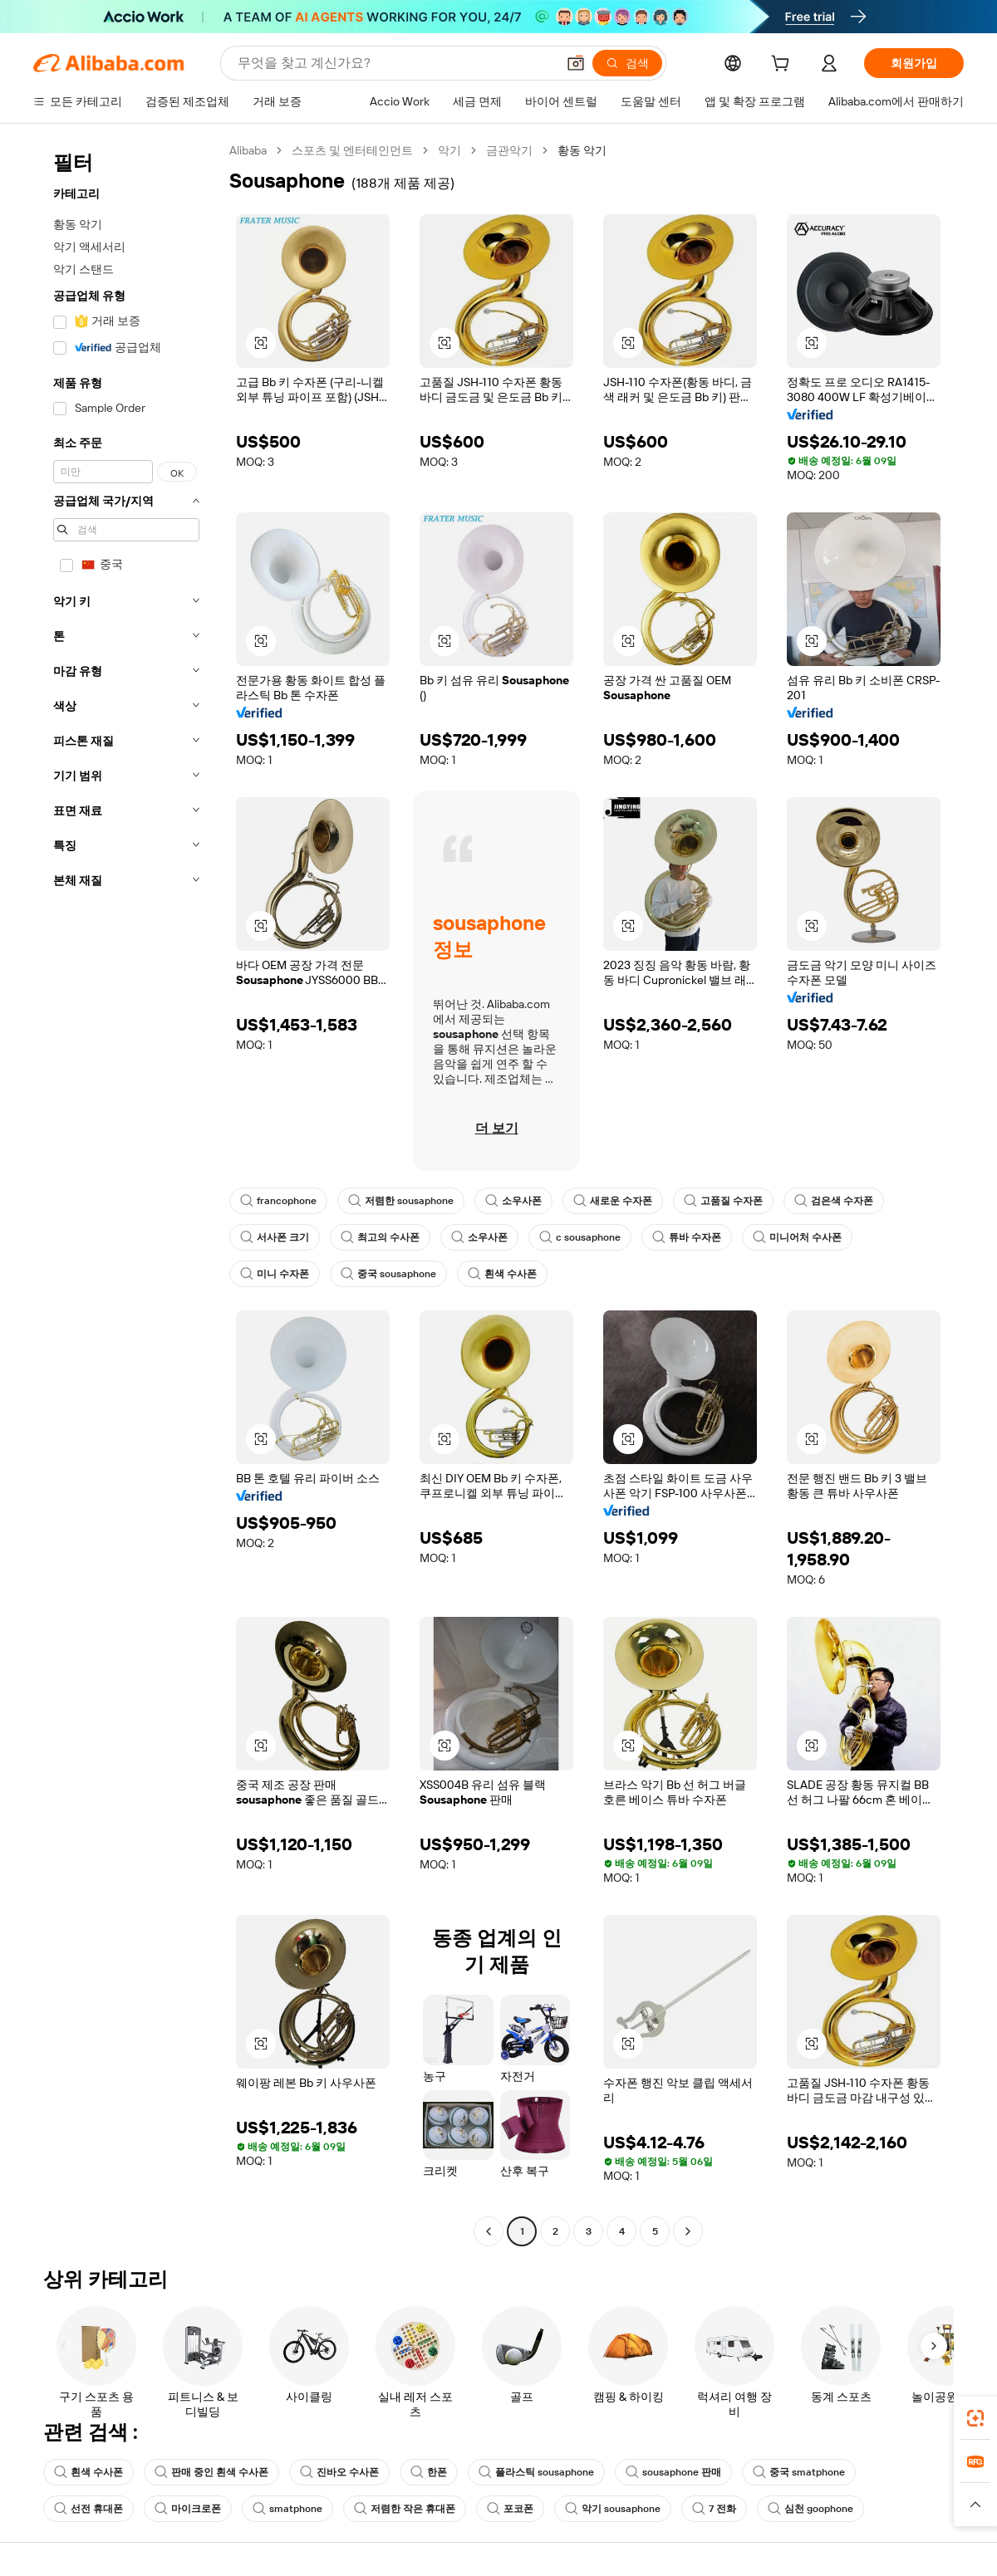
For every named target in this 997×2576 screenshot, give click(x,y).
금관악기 (509, 150)
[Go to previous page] (488, 2231)
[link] (975, 2418)
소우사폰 (513, 1200)
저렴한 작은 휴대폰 (404, 2508)
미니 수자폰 (274, 1274)
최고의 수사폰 (380, 1237)
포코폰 (510, 2508)
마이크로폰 (188, 2508)
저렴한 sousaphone (401, 1200)
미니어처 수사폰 (797, 1237)
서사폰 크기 (274, 1237)
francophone (278, 1200)
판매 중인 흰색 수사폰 (211, 2472)
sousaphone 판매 (673, 2472)
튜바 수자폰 (686, 1237)
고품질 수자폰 (723, 1200)
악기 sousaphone (613, 2508)
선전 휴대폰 (88, 2508)
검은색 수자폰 (833, 1200)
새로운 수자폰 (612, 1200)
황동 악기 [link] (582, 150)
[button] (576, 63)
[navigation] (126, 1193)
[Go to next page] (688, 2231)
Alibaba (248, 150)
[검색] (627, 63)
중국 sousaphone (388, 1274)
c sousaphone (580, 1237)
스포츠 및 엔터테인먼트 (352, 150)
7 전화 (714, 2508)
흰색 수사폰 (502, 1274)
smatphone (287, 2508)
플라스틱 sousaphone (536, 2472)
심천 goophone (810, 2508)
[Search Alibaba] (395, 63)
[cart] (783, 65)
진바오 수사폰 (339, 2472)
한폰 (428, 2472)
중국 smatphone (799, 2472)
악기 (449, 150)
